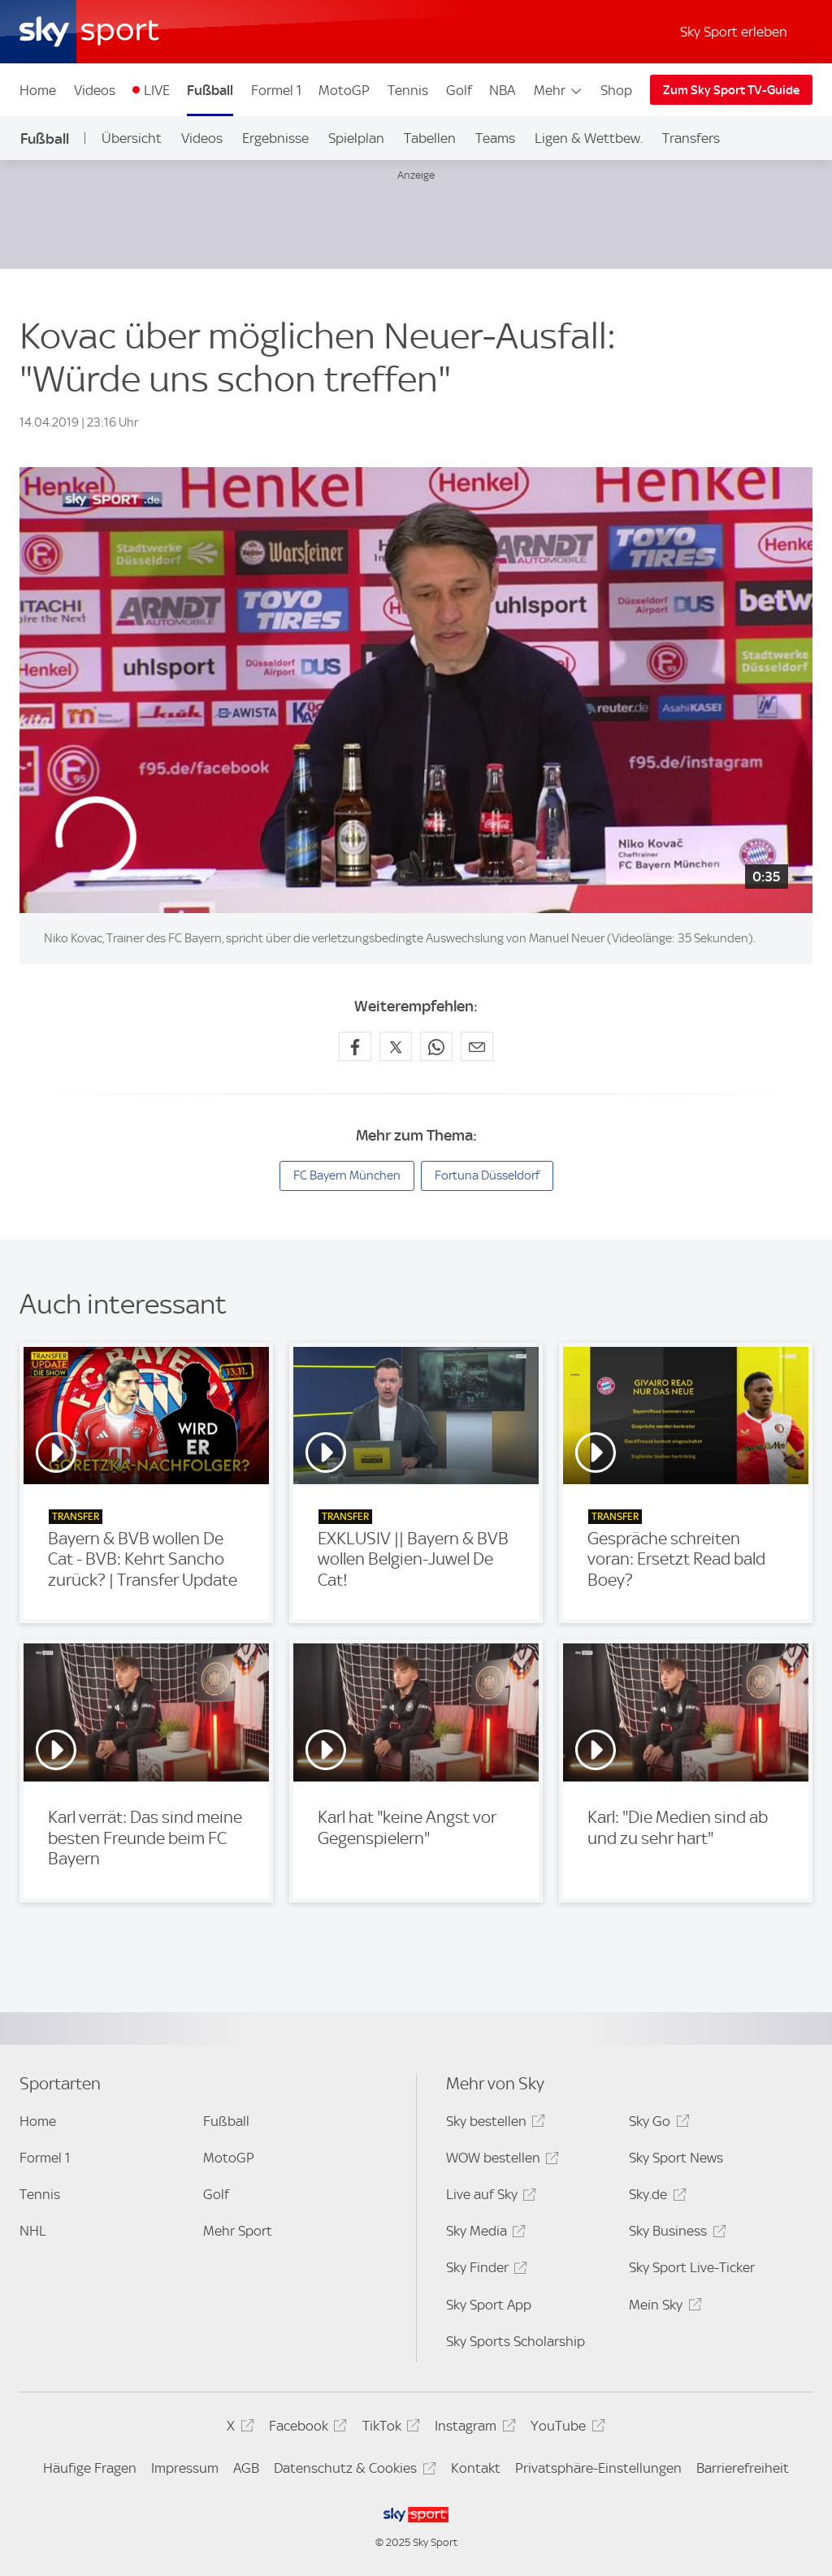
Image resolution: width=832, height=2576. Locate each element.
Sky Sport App (488, 2305)
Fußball (210, 90)
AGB (246, 2468)
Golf (459, 90)
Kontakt (475, 2468)
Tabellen (430, 138)
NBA (502, 90)
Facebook (305, 2429)
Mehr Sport (237, 2231)
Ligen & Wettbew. (589, 138)
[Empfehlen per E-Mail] (477, 1046)
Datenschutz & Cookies (352, 2471)
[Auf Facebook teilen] (355, 1046)
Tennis (408, 90)
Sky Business (675, 2234)
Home (38, 90)
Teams (495, 138)
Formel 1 (276, 90)
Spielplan (356, 138)
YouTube (565, 2429)
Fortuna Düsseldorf (487, 1175)
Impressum (185, 2468)
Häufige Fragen (89, 2468)
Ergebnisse (275, 138)
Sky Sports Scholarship (515, 2341)
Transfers (691, 138)
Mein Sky (662, 2307)
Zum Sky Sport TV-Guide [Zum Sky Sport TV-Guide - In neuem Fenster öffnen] (731, 90)
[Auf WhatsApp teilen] (436, 1046)
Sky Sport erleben (733, 32)
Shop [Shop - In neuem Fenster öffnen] (616, 90)
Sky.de (655, 2197)
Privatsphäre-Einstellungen (598, 2468)
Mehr (558, 90)
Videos (94, 90)
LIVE (157, 90)
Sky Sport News (676, 2158)
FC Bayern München (347, 1175)
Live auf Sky (488, 2197)
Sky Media (483, 2234)
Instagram (472, 2429)
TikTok (388, 2429)
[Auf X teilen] (395, 1046)
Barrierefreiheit (742, 2468)
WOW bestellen (500, 2160)
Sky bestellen (493, 2124)
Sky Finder (484, 2270)
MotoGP (344, 90)
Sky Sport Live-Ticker (692, 2267)
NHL (33, 2231)
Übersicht (132, 138)
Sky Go (656, 2124)
